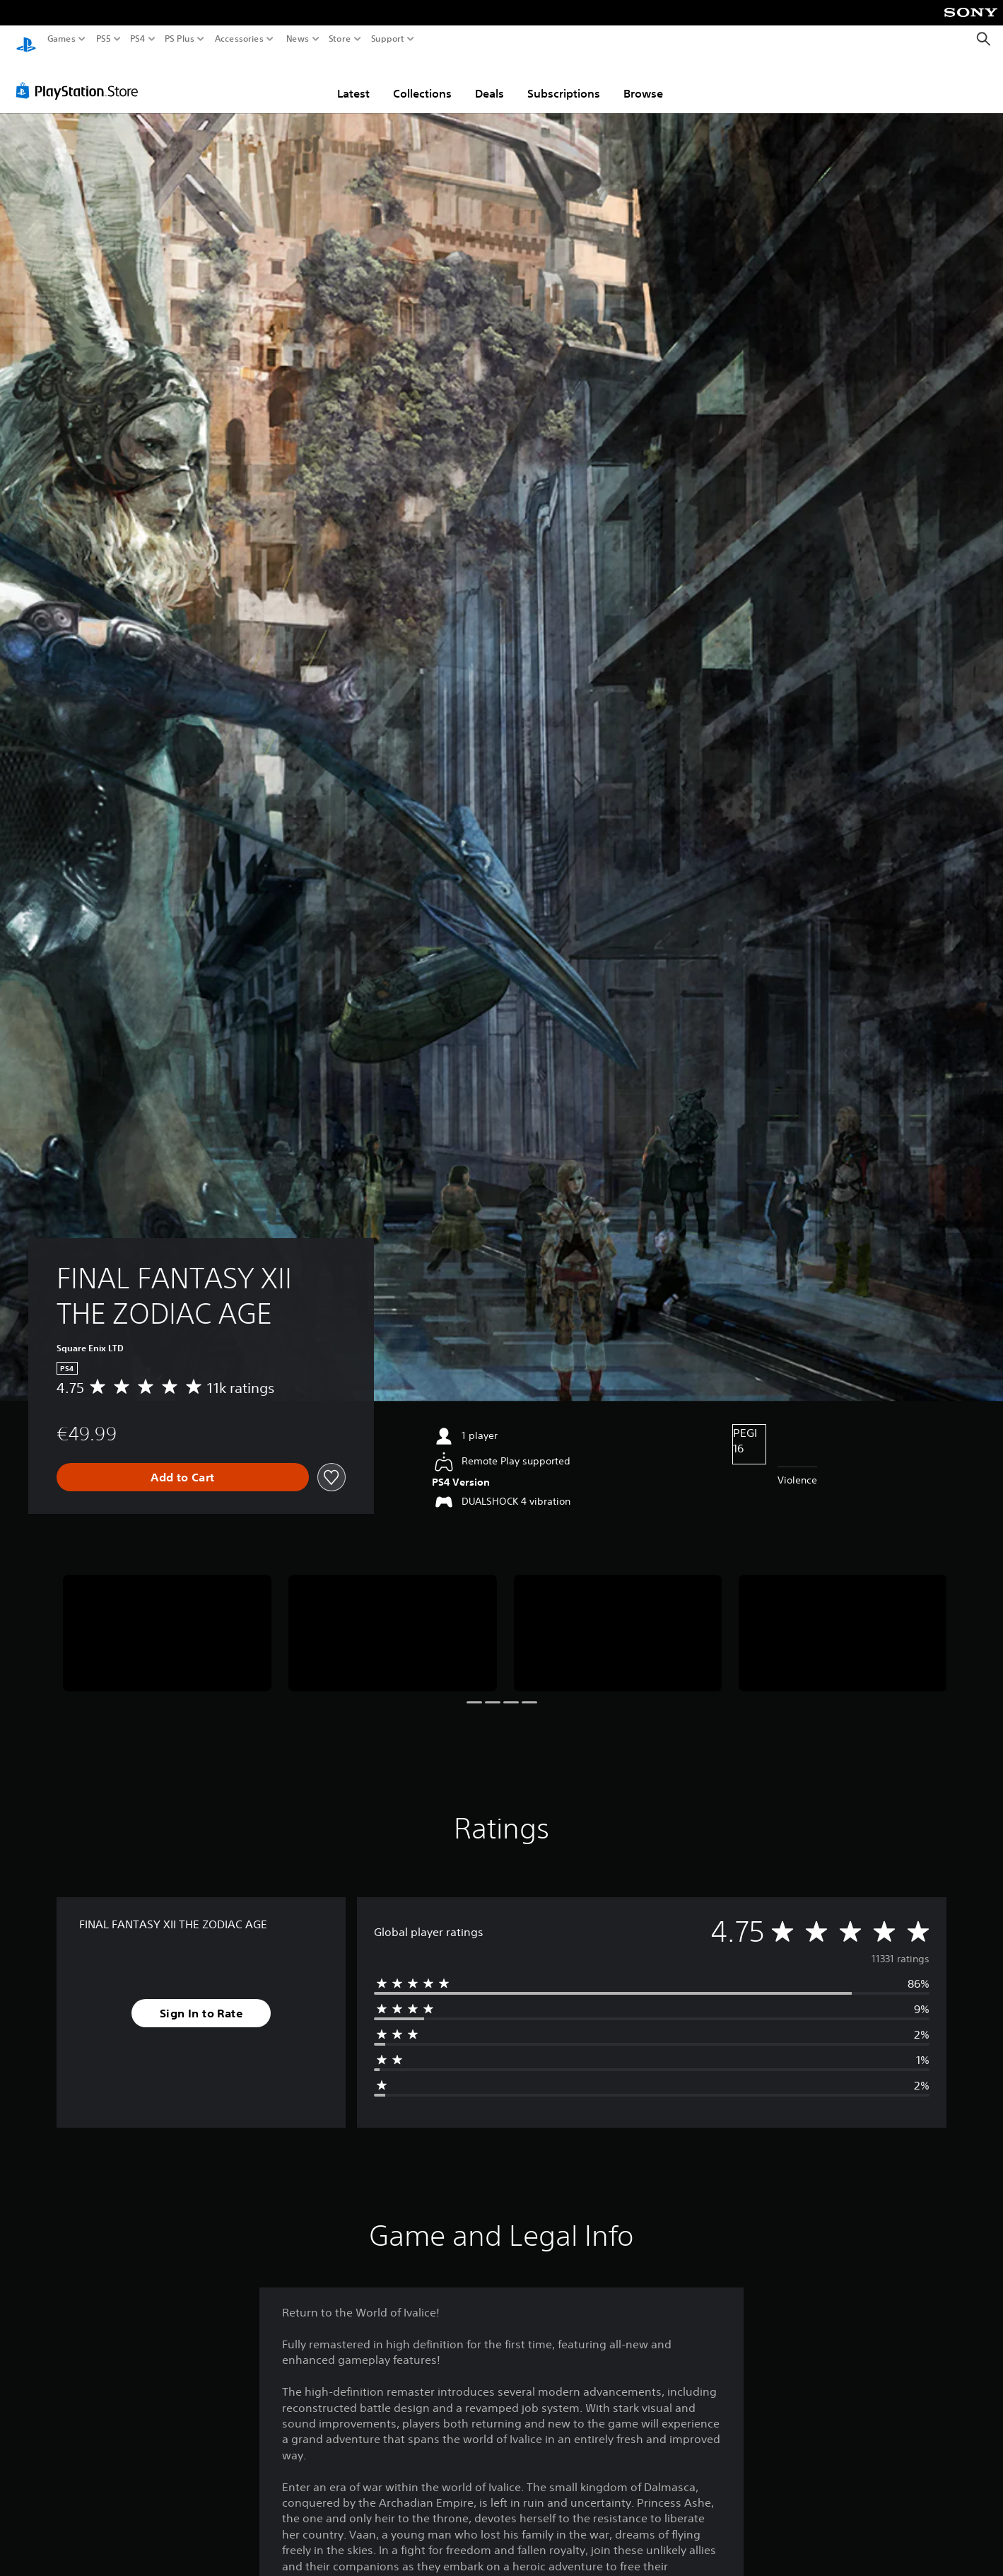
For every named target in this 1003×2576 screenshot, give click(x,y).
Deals (489, 80)
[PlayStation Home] (26, 39)
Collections (422, 80)
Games (61, 39)
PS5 (103, 39)
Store (340, 39)
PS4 (138, 39)
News (297, 39)
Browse (643, 80)
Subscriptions (563, 80)
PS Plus (179, 39)
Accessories (239, 39)
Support (388, 39)
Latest (353, 80)
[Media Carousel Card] (167, 1620)
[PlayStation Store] (81, 77)
